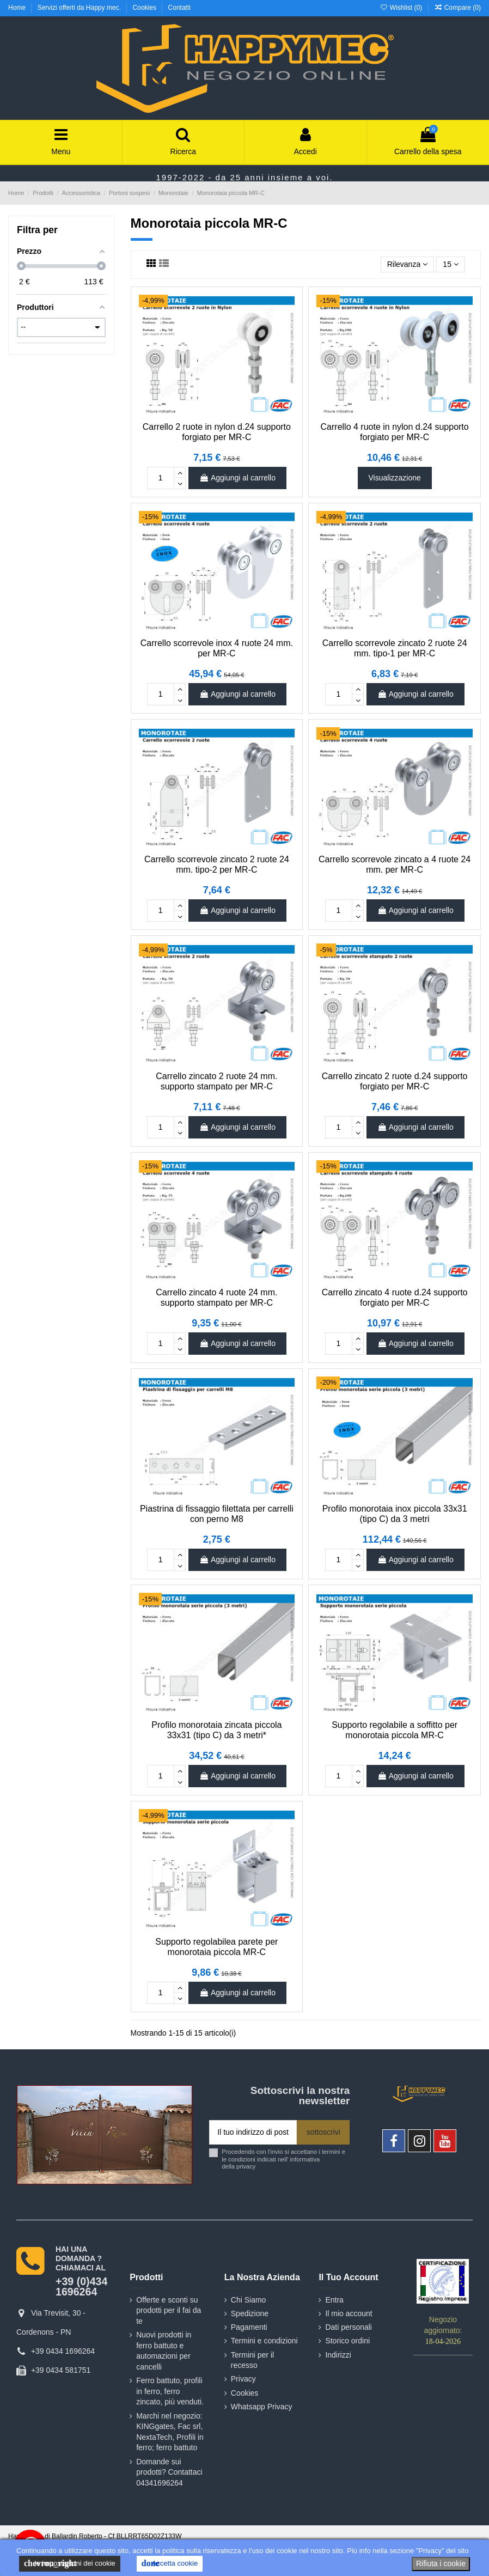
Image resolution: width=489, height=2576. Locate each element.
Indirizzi (338, 2354)
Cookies (145, 7)
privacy (245, 2166)
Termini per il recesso (252, 2360)
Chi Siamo (248, 2299)
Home (17, 7)
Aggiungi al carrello (237, 477)
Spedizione (249, 2313)
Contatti (179, 7)
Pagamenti (249, 2327)
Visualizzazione (395, 477)
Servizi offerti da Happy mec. (80, 7)
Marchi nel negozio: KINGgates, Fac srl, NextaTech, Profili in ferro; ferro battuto (170, 2431)
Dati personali (348, 2327)
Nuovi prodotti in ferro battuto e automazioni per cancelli (163, 2350)
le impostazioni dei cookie (69, 2563)
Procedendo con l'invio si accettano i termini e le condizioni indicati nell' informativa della (283, 2159)
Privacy (243, 2378)
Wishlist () (402, 7)
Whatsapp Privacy (261, 2406)
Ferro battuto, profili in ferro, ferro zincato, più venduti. (170, 2391)
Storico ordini (347, 2340)
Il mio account (348, 2313)
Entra (334, 2299)
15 (450, 264)
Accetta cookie (170, 2563)
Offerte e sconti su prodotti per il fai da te (168, 2310)
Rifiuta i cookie (441, 2563)
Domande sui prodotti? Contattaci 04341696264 (169, 2472)
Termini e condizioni (264, 2340)
